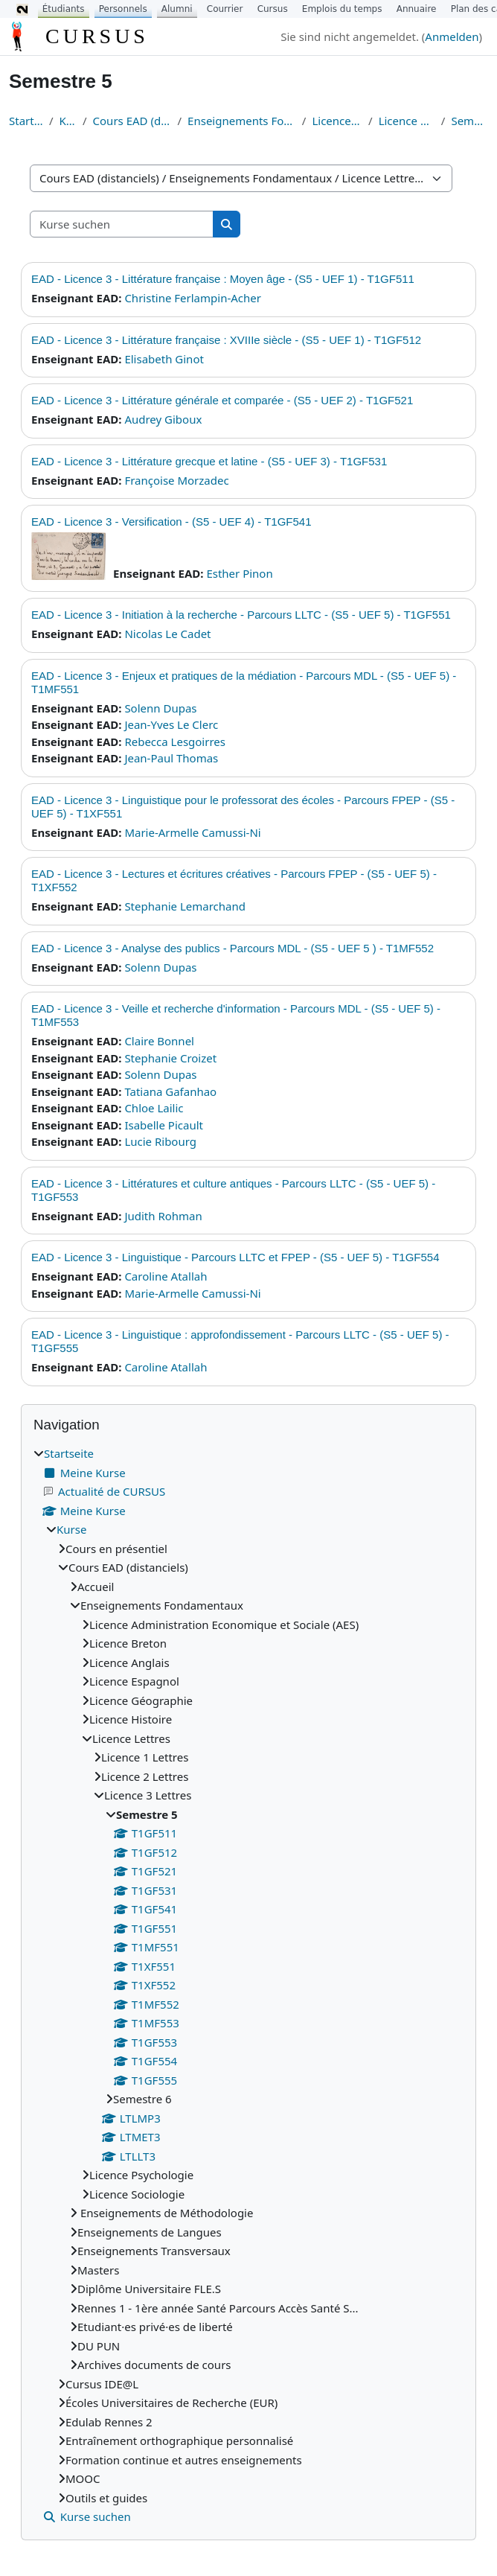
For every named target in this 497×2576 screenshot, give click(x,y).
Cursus (272, 9)
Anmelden (451, 36)
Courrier (225, 9)
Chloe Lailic (153, 1107)
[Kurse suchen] (122, 224)
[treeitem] (248, 1985)
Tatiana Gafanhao (170, 1091)
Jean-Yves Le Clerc (171, 724)
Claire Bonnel (159, 1040)
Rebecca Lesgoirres (174, 741)
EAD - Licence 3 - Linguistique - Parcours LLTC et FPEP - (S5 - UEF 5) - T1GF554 (235, 1257)
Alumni (177, 9)
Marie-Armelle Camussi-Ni (192, 832)
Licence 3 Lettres (407, 120)
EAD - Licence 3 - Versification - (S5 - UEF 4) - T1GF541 (171, 521)
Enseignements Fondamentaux (241, 120)
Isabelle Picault (163, 1125)
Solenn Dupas (160, 708)
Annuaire (417, 9)
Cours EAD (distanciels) (132, 120)
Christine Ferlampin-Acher (192, 297)
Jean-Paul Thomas (171, 757)
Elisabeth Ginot (164, 358)
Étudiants (63, 9)
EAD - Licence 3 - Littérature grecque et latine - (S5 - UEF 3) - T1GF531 (209, 461)
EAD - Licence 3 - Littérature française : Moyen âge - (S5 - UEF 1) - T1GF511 (222, 278)
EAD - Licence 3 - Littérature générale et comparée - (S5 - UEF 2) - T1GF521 (222, 400)
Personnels (123, 9)
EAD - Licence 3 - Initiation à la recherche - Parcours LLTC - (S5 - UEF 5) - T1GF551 (241, 614)
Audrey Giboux (163, 419)
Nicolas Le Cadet (167, 633)
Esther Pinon (239, 573)
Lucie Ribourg (160, 1141)
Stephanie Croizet (170, 1058)
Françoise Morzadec (176, 480)
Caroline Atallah (165, 1276)
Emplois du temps (342, 9)
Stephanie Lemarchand (185, 906)
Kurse (68, 120)
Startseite (26, 120)
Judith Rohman (163, 1215)
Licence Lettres (337, 120)
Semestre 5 (469, 120)
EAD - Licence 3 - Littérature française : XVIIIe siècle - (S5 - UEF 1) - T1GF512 (226, 340)
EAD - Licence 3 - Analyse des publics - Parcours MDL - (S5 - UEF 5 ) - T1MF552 (232, 948)
